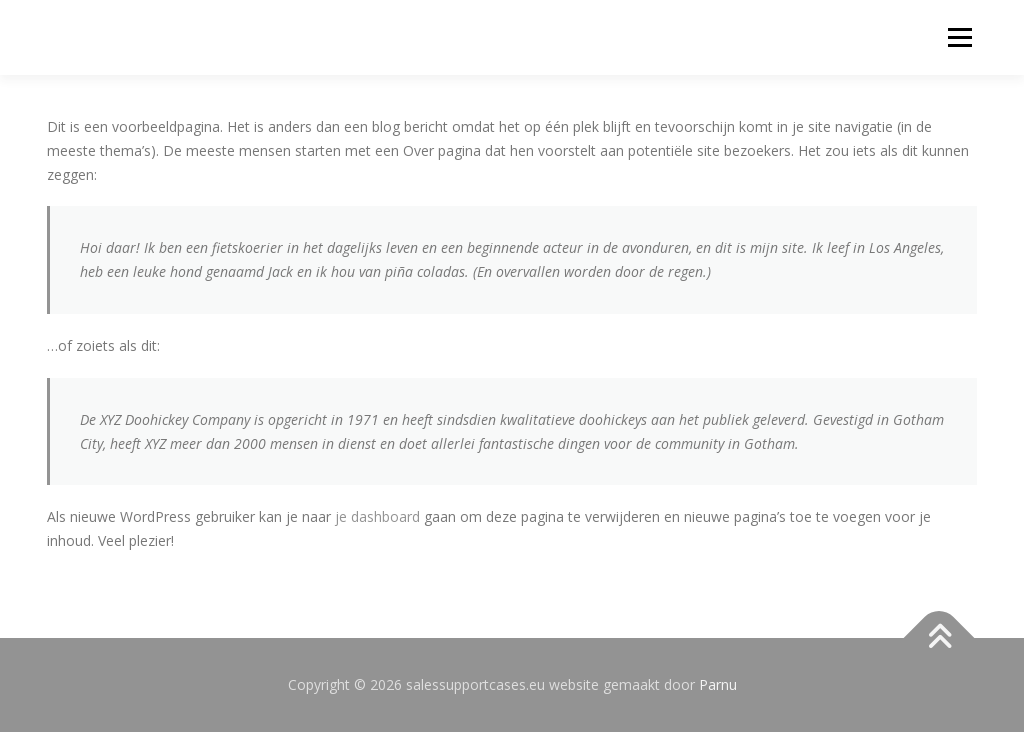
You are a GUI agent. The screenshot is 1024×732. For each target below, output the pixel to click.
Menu (959, 37)
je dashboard (377, 516)
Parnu (718, 684)
